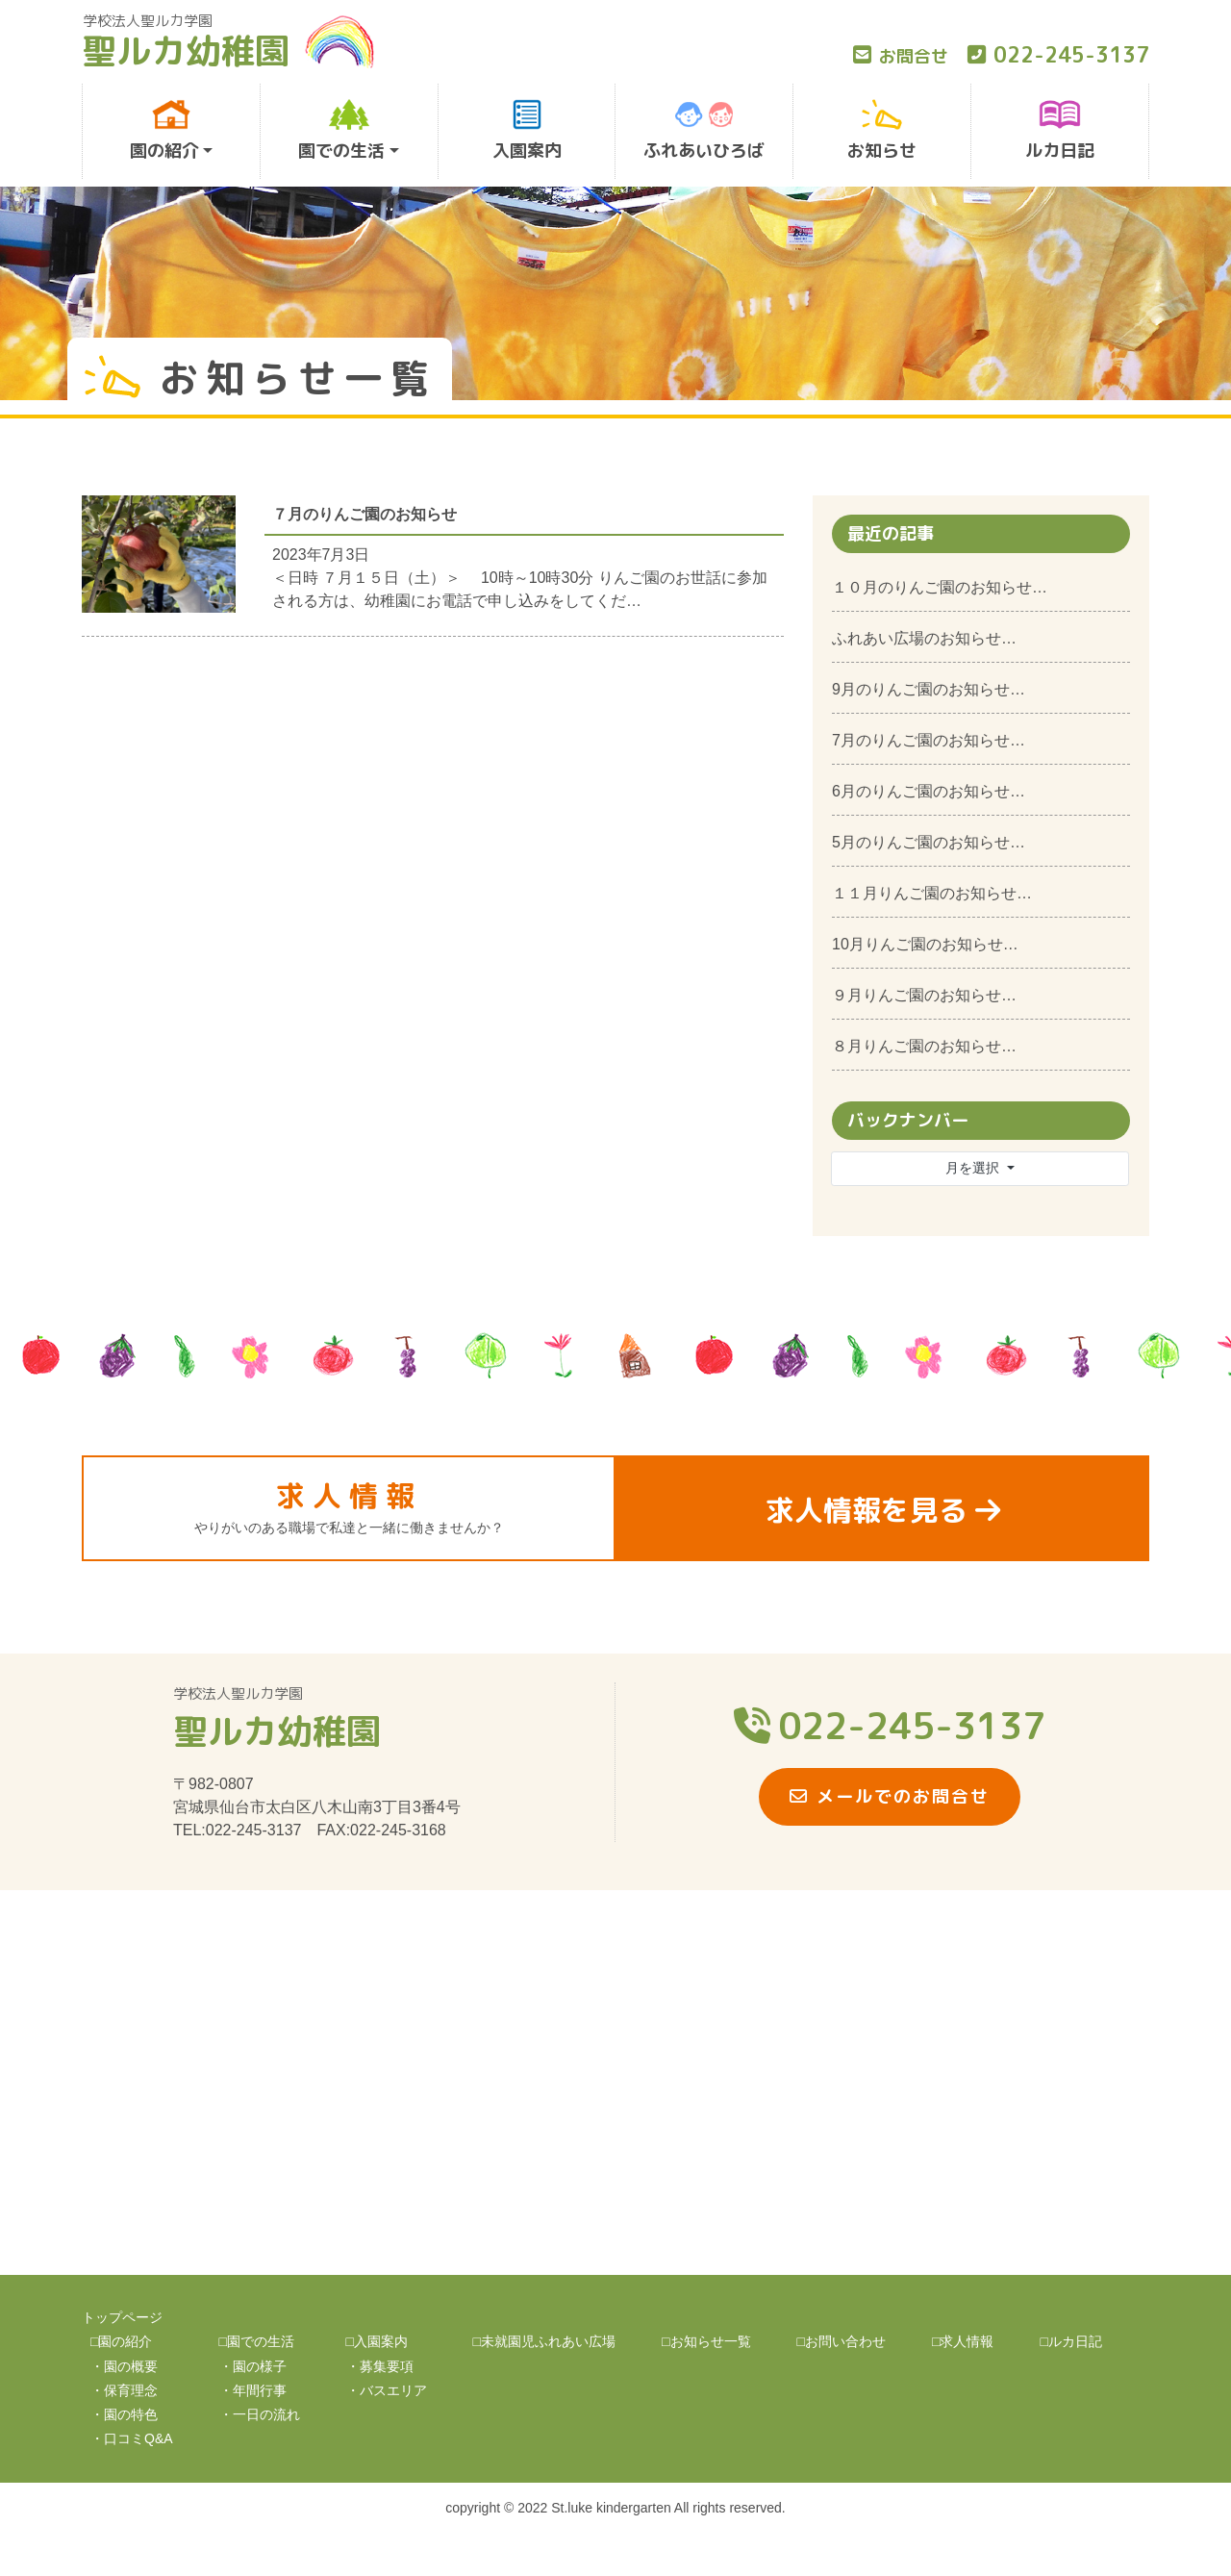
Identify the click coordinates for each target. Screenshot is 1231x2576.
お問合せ (900, 56)
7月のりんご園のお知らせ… (928, 740)
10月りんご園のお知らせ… (925, 944)
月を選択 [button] (974, 1167)
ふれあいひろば (704, 131)
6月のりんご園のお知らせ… (928, 791)
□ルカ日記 (1070, 2341)
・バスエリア (386, 2390)
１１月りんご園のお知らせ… (932, 893)
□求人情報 (962, 2341)
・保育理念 (124, 2390)
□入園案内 (377, 2341)
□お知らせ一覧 (706, 2341)
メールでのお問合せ (890, 1796)
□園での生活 (256, 2341)
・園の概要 (124, 2366)
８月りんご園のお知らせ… (924, 1046)
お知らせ (882, 131)
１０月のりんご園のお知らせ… (939, 587)
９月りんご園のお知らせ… (924, 995)
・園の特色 (124, 2414)
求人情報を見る (883, 1510)
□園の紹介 (121, 2341)
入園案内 (527, 131)
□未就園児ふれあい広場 (544, 2341)
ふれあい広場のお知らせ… (924, 638)
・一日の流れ (259, 2414)
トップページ (122, 2317)
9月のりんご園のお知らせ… (928, 689)
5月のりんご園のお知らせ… (928, 842)
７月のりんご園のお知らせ (364, 514)
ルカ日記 (1059, 131)
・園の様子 (253, 2366)
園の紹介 (165, 131)
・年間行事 (253, 2390)
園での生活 (341, 131)
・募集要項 (380, 2366)
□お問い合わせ (841, 2341)
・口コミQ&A (131, 2438)
